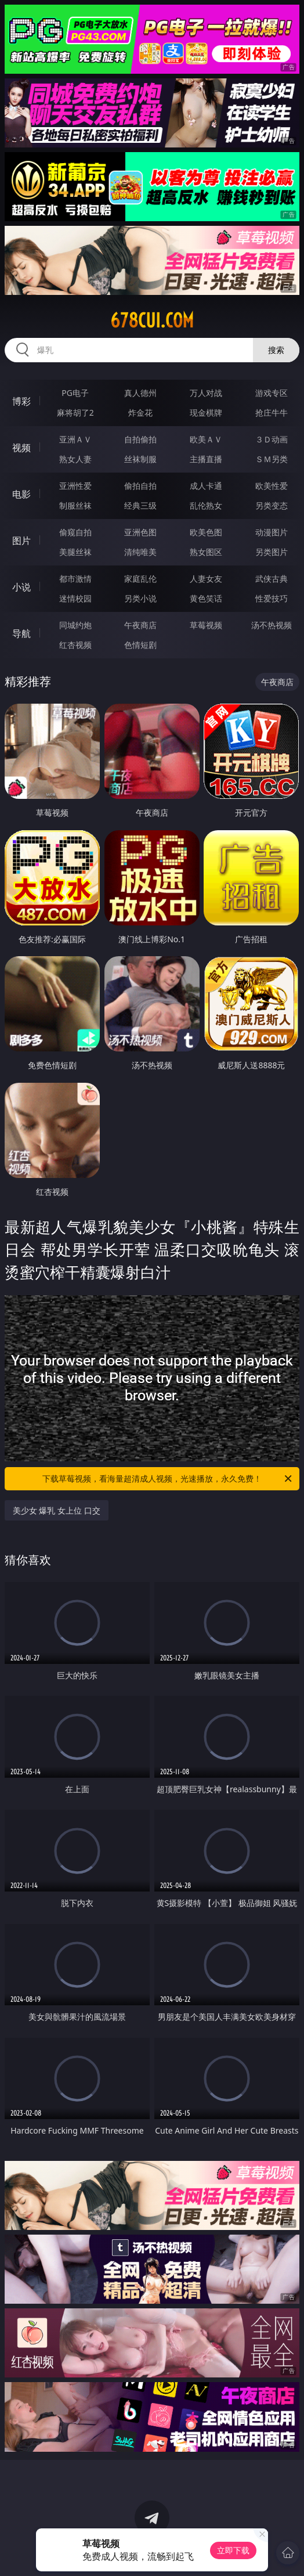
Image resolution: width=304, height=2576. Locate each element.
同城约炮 (75, 625)
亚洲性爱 (75, 485)
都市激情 (75, 578)
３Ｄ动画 (271, 439)
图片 (21, 540)
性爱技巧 (271, 598)
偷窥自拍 (75, 532)
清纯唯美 (140, 551)
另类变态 (271, 505)
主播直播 (206, 458)
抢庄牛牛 (271, 412)
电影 (21, 494)
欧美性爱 (271, 485)
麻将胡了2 (75, 412)
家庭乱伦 (140, 578)
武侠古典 (271, 578)
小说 (21, 587)
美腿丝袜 (75, 551)
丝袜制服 (140, 458)
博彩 (21, 401)
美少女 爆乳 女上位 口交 (56, 1510)
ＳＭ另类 (271, 458)
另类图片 (271, 551)
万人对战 (206, 392)
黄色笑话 (206, 598)
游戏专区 (271, 392)
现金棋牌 (206, 412)
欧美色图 (206, 532)
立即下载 (233, 2550)
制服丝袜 (75, 505)
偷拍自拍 (140, 485)
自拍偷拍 (140, 439)
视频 (21, 447)
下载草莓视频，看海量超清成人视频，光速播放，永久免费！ (168, 1479)
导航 (21, 633)
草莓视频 (206, 625)
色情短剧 (140, 644)
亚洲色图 (140, 532)
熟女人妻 (75, 458)
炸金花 (140, 412)
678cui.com (152, 320)
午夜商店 (140, 625)
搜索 (276, 349)
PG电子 (75, 392)
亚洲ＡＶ (75, 439)
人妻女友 (206, 578)
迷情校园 (75, 598)
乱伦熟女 (206, 505)
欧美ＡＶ (206, 439)
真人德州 (140, 392)
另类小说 (140, 598)
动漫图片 (271, 532)
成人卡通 (206, 485)
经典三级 (140, 505)
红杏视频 (75, 644)
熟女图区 (206, 551)
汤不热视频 (271, 625)
